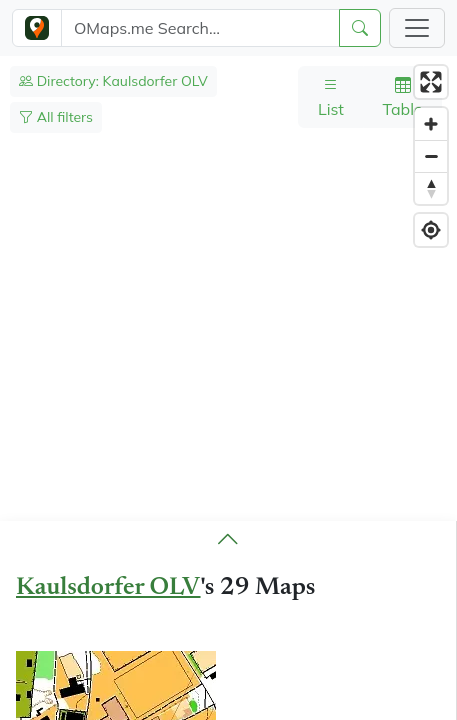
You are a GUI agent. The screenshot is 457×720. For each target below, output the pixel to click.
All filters (56, 117)
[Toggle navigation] (417, 28)
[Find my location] (431, 230)
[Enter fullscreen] (431, 82)
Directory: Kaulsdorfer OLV (113, 81)
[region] (228, 388)
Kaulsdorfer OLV (108, 588)
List (331, 97)
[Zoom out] (431, 156)
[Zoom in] (431, 124)
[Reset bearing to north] (431, 188)
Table (402, 97)
